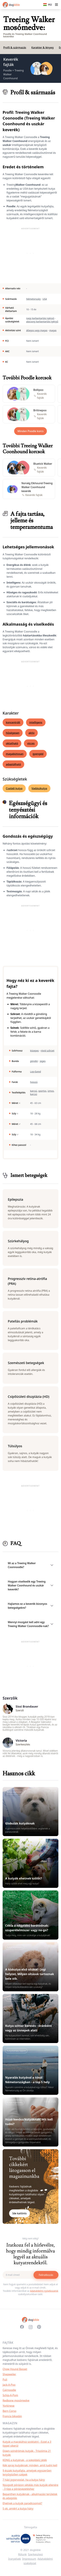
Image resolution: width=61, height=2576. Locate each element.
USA (44, 298)
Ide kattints (19, 2216)
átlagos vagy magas (36, 330)
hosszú (34, 1082)
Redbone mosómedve (16, 2403)
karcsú (33, 1090)
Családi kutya (14, 788)
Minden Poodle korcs (30, 431)
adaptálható (13, 764)
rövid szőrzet (47, 1050)
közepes (34, 1050)
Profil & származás (14, 47)
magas (52, 330)
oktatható (12, 743)
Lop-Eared (35, 1071)
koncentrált (13, 722)
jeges (43, 1061)
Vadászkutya (39, 788)
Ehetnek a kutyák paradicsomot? (22, 2506)
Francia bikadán (12, 2419)
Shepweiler (9, 2377)
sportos (42, 1090)
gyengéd (38, 754)
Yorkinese (8, 2408)
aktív (31, 733)
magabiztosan (14, 754)
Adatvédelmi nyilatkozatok (44, 2293)
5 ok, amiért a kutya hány (18, 2511)
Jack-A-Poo (9, 2387)
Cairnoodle (9, 2392)
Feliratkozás (46, 2277)
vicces (30, 743)
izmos (51, 1090)
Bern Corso (9, 2413)
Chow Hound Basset (15, 2371)
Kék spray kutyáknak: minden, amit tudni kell (30, 2468)
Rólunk (22, 2557)
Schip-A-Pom (10, 2398)
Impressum (29, 2561)
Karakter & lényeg (42, 47)
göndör (34, 1061)
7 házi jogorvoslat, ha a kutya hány (24, 2482)
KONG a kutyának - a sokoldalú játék (25, 2462)
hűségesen (12, 733)
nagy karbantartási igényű (40, 318)
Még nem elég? (30, 2241)
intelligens (35, 722)
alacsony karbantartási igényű (42, 321)
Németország (33, 298)
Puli (5, 2382)
